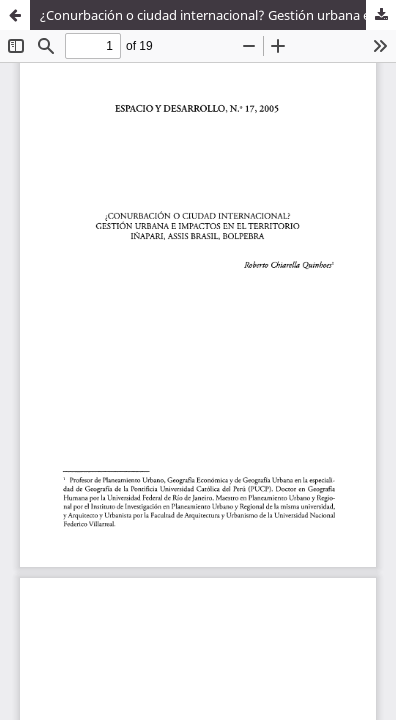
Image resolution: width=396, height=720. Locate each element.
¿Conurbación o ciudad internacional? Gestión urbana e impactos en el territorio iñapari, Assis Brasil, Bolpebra (218, 15)
